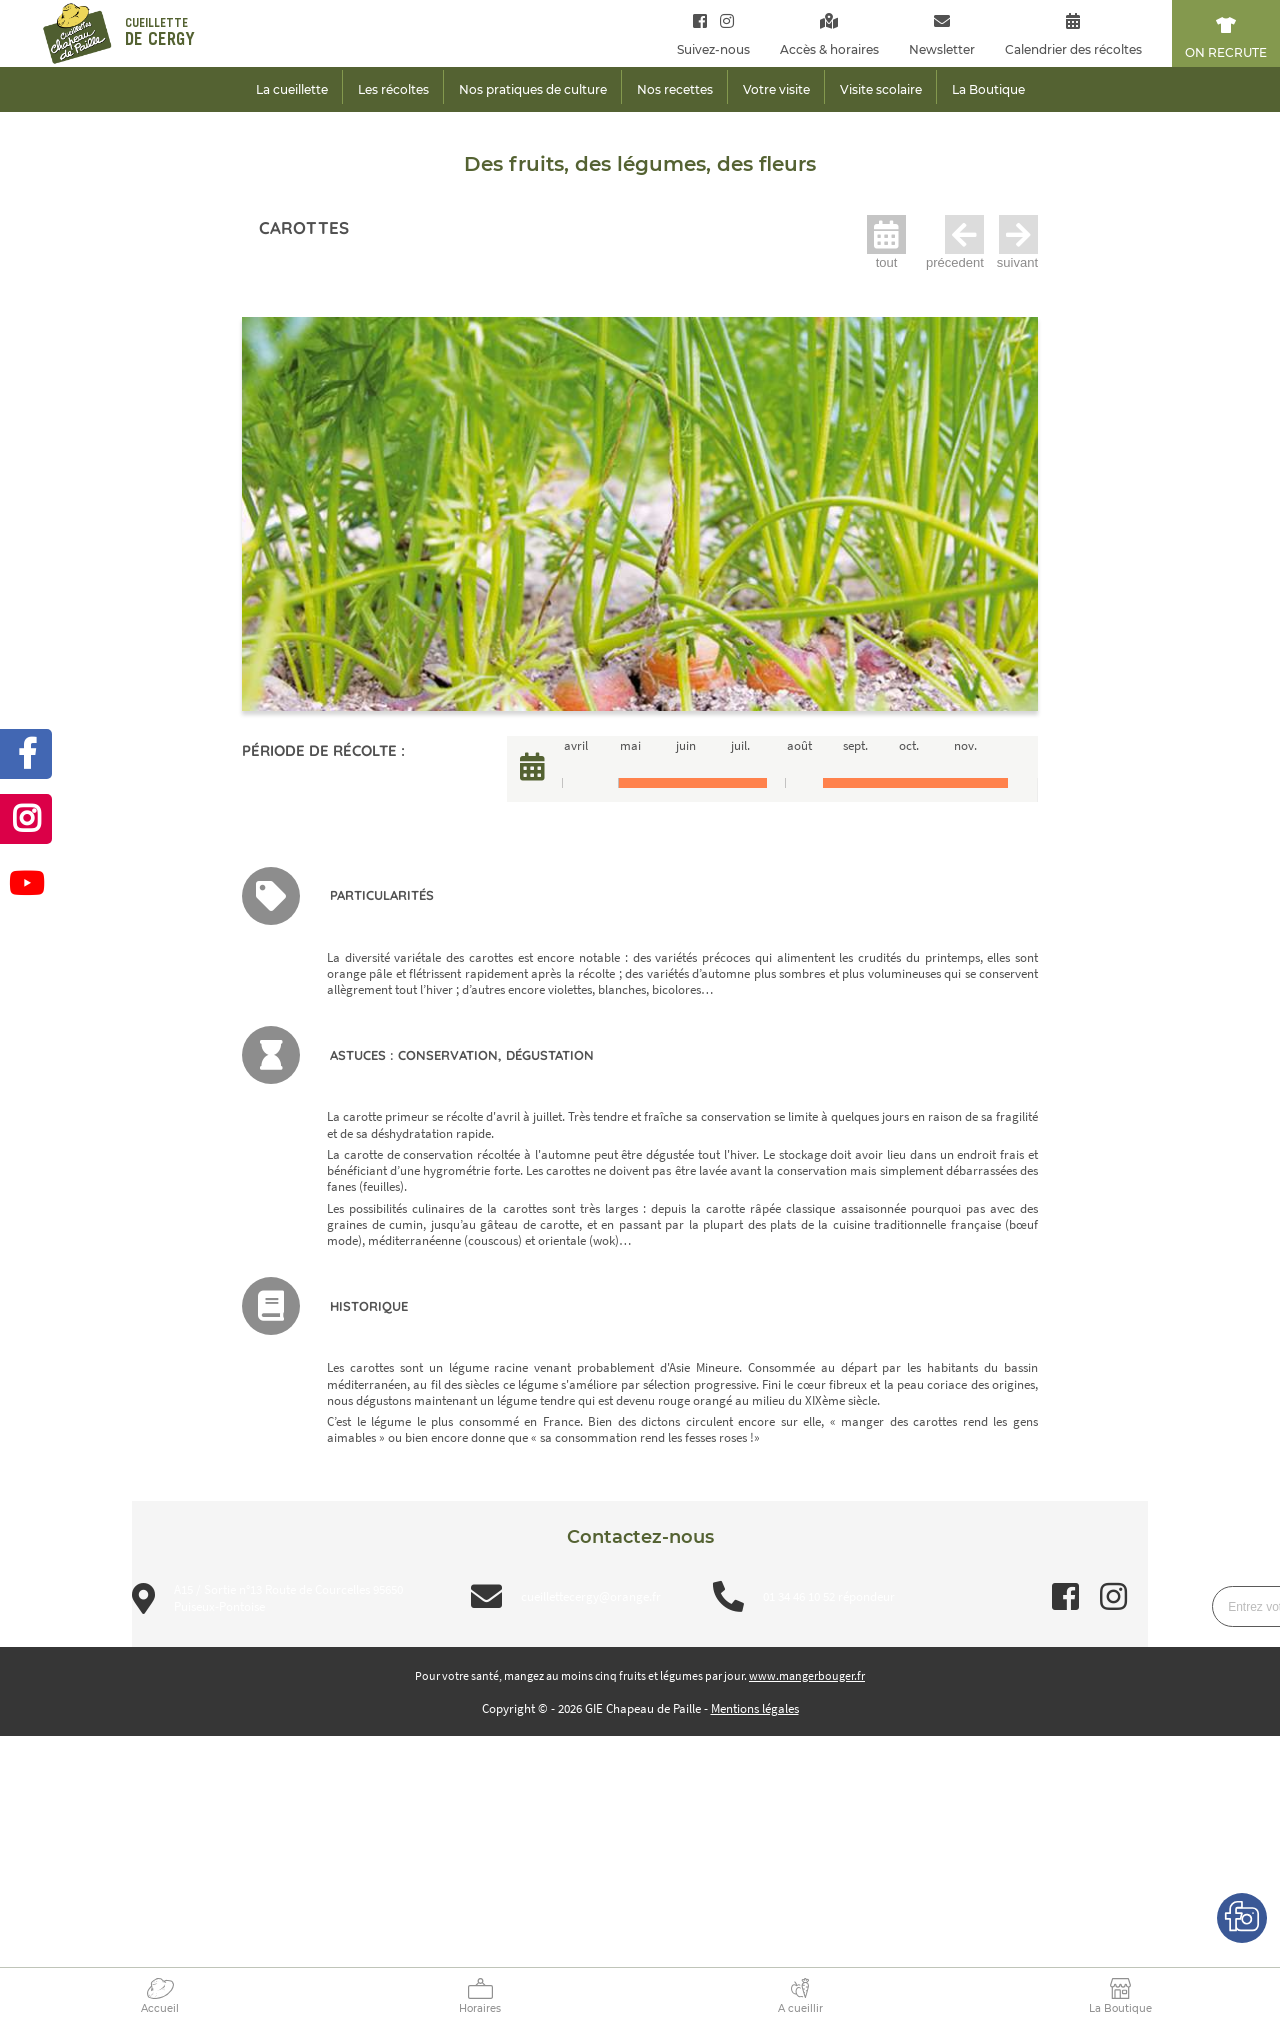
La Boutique (1120, 2008)
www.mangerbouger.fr (807, 1675)
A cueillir (800, 2008)
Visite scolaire (881, 89)
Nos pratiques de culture (533, 89)
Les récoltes (393, 89)
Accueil (160, 2008)
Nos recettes (675, 89)
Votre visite (776, 89)
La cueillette (292, 89)
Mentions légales (755, 1708)
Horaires (480, 2008)
